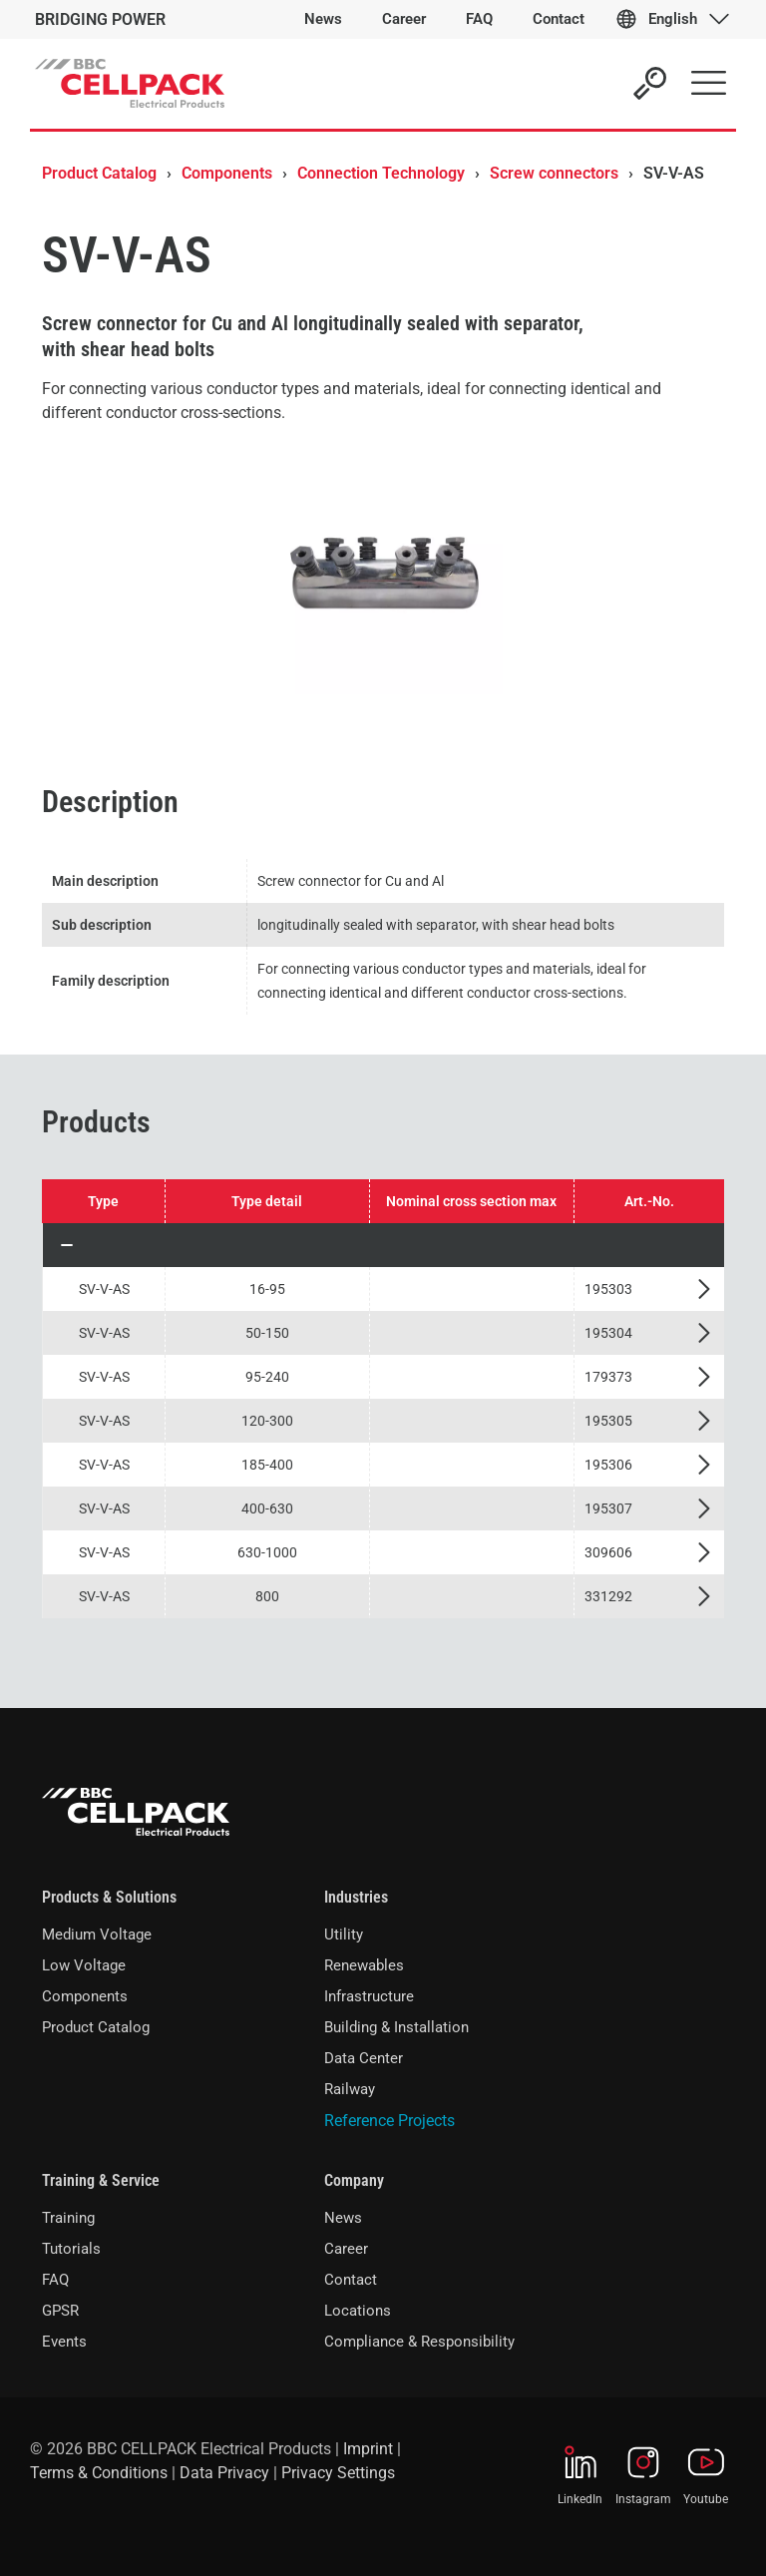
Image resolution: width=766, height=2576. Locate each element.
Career (346, 2249)
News (343, 2218)
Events (64, 2342)
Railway (349, 2089)
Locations (357, 2311)
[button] (383, 1245)
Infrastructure (369, 1996)
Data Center (363, 2058)
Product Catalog (99, 173)
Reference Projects (389, 2120)
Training (68, 2218)
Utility (343, 1934)
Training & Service (101, 2180)
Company (354, 2180)
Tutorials (71, 2249)
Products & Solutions (109, 1897)
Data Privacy (224, 2472)
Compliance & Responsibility (419, 2342)
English (672, 19)
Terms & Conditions (99, 2472)
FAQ (55, 2280)
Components (227, 173)
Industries (356, 1897)
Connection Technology (381, 173)
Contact (350, 2280)
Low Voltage (84, 1965)
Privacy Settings (338, 2472)
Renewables (364, 1965)
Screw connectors (554, 173)
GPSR (60, 2311)
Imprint (368, 2448)
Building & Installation (396, 2027)
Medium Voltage (97, 1934)
